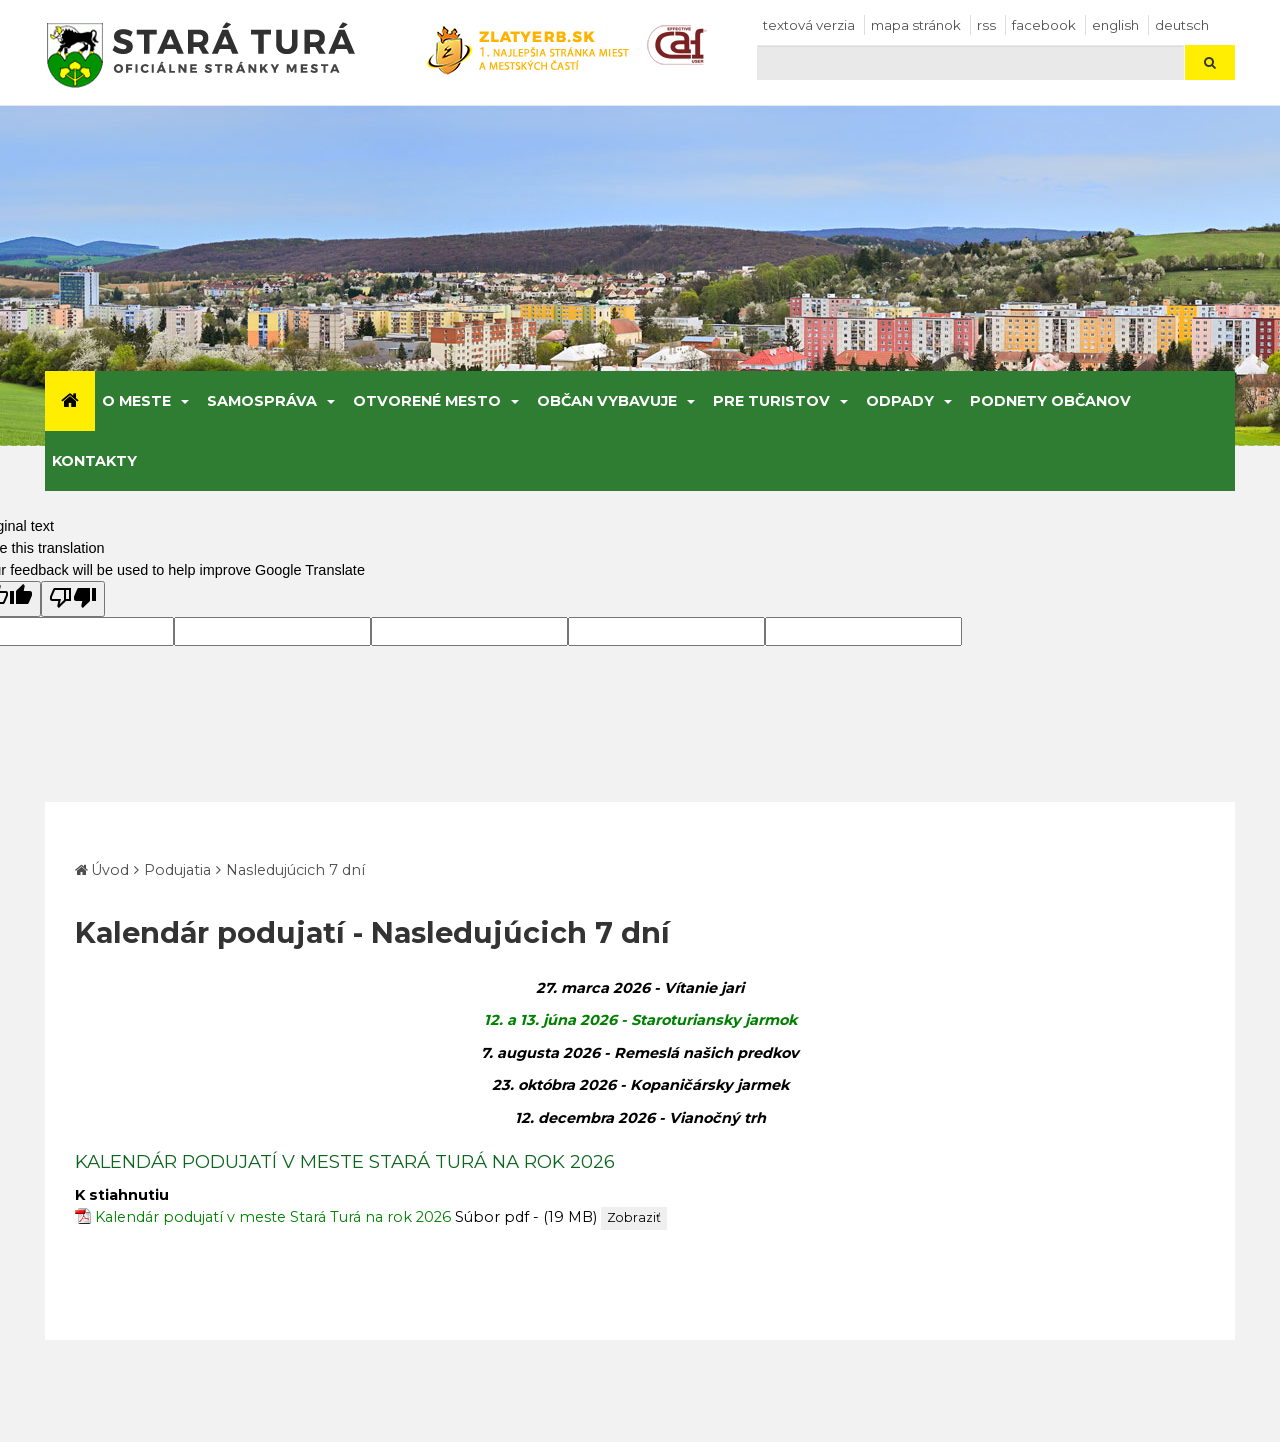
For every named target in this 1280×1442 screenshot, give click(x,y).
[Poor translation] (73, 599)
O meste (136, 401)
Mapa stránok (916, 25)
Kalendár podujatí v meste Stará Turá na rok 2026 (273, 1217)
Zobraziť (634, 1217)
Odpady (900, 401)
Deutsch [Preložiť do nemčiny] (1182, 25)
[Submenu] (183, 401)
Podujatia (177, 870)
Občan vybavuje (607, 401)
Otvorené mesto (427, 401)
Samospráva (262, 401)
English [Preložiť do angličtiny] (1115, 25)
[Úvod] (70, 401)
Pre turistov (771, 401)
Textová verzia (809, 25)
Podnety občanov (1050, 401)
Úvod (110, 870)
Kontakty (94, 461)
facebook (1044, 25)
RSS (986, 25)
